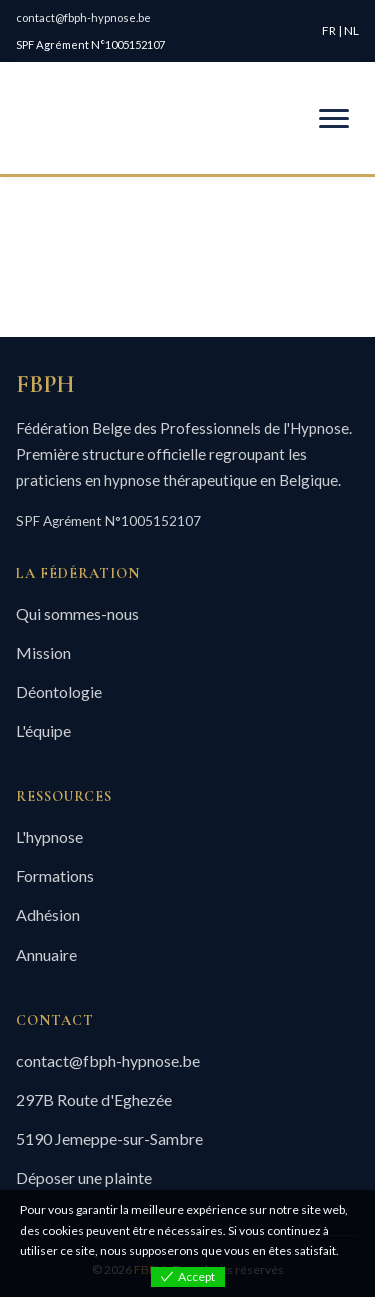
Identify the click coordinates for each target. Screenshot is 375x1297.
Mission (43, 652)
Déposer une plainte (84, 1177)
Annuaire (46, 954)
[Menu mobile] (334, 118)
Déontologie (59, 691)
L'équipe (43, 730)
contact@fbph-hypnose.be (83, 17)
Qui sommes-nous (77, 613)
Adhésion (48, 914)
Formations (55, 875)
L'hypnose (49, 836)
